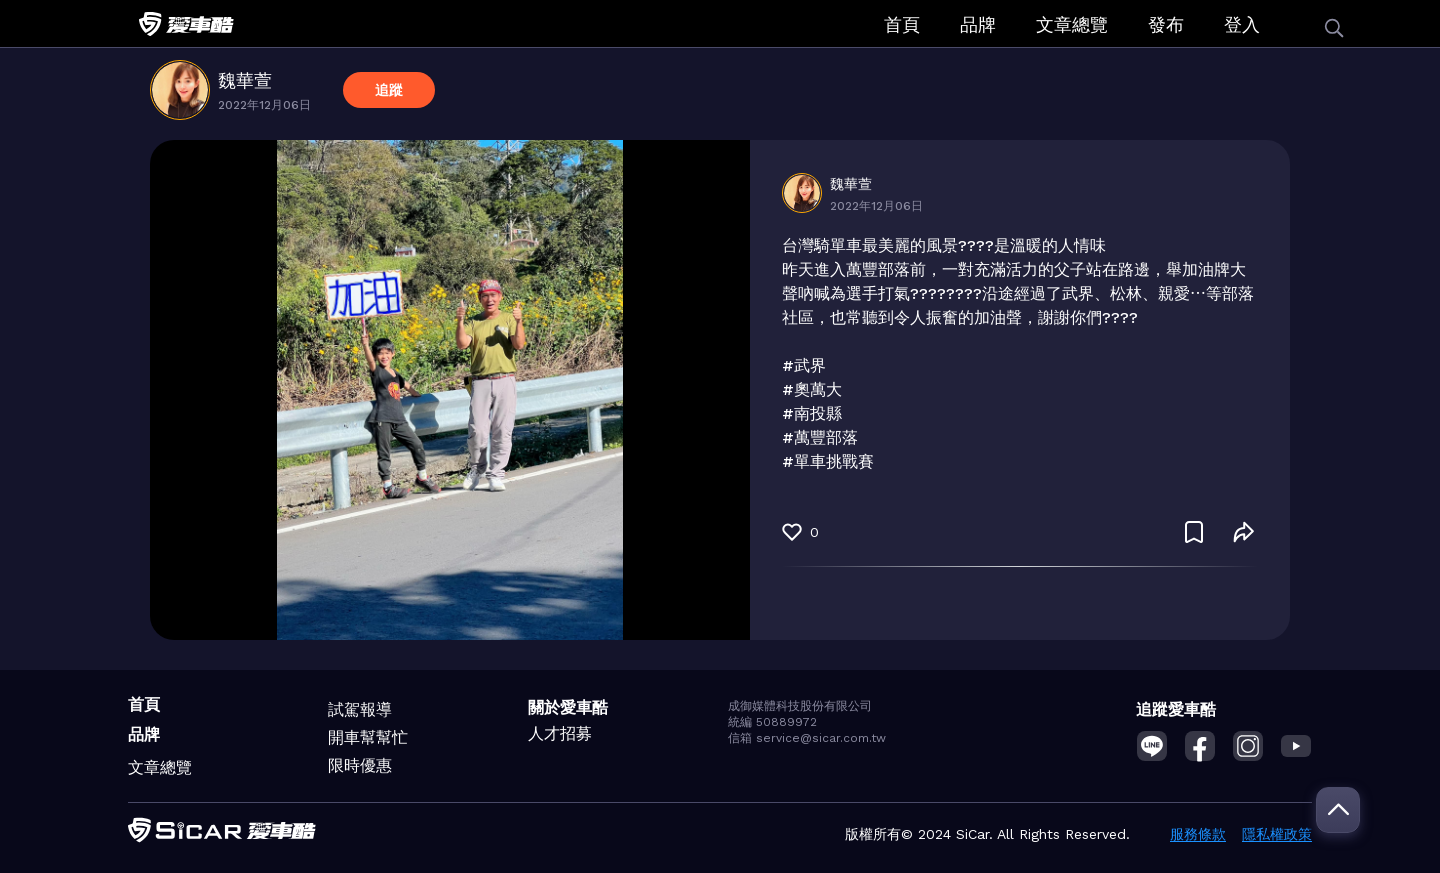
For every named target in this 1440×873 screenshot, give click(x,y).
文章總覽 (1072, 24)
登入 (1242, 24)
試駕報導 (360, 709)
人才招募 (560, 733)
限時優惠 (360, 765)
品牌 (978, 24)
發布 (1166, 24)
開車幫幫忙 (368, 737)
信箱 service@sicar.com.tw (807, 738)
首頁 (902, 24)
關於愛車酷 (568, 707)
